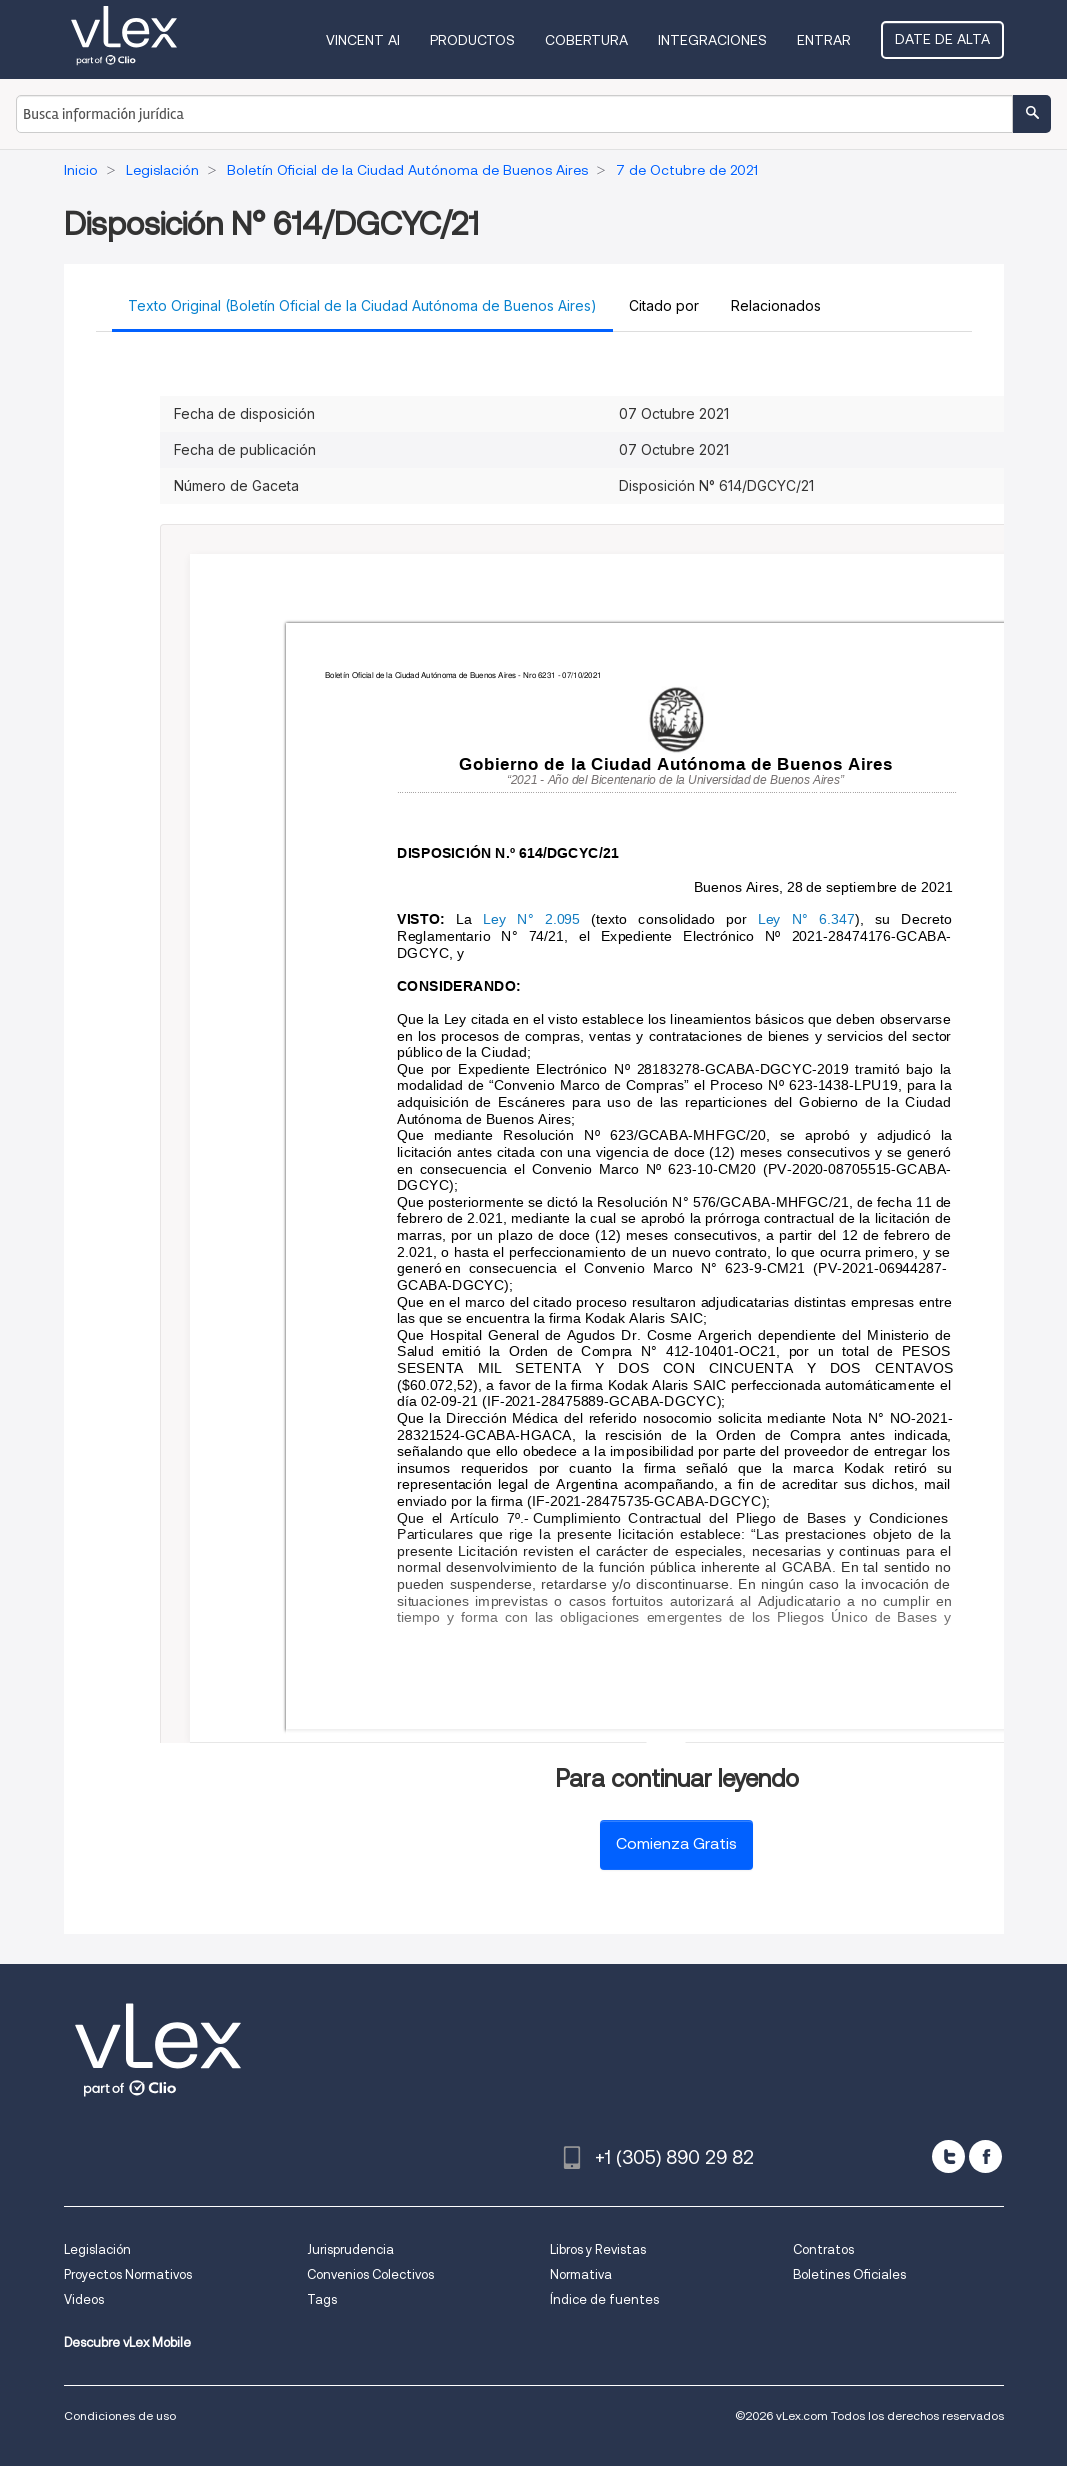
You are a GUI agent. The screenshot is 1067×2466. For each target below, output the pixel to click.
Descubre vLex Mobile (127, 2342)
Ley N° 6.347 (806, 919)
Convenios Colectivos (370, 2274)
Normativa (581, 2274)
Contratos (823, 2249)
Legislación (97, 2249)
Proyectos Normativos (128, 2274)
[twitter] (948, 2156)
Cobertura (586, 40)
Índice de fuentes (604, 2299)
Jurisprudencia (350, 2249)
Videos (84, 2299)
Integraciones (712, 40)
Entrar (824, 40)
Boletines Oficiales (849, 2274)
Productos (472, 40)
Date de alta (942, 39)
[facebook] (985, 2156)
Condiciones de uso (120, 2415)
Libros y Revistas (598, 2249)
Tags (322, 2299)
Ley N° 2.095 (531, 919)
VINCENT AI (363, 40)
